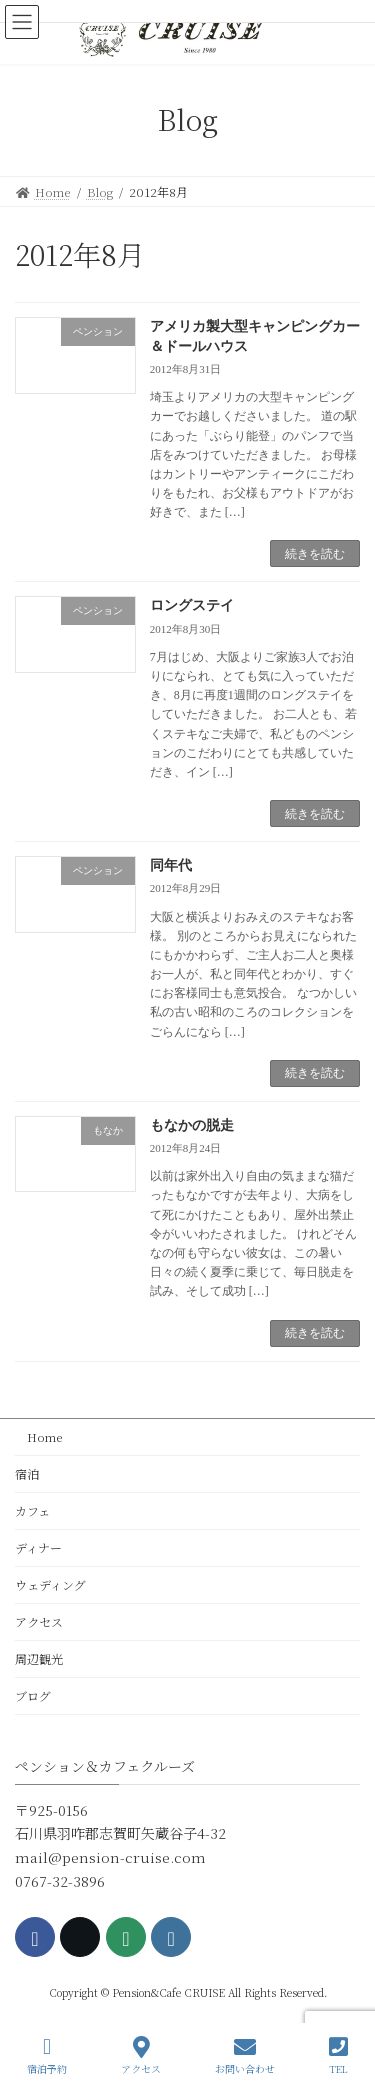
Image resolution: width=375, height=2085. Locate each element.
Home (39, 1436)
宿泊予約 (47, 2055)
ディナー (38, 1547)
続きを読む (315, 554)
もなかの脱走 (192, 1125)
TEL (338, 2055)
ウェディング (50, 1584)
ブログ (33, 1695)
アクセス (39, 1621)
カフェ (32, 1510)
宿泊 (27, 1473)
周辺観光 (39, 1658)
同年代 (171, 865)
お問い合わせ (245, 2055)
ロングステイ (192, 605)
